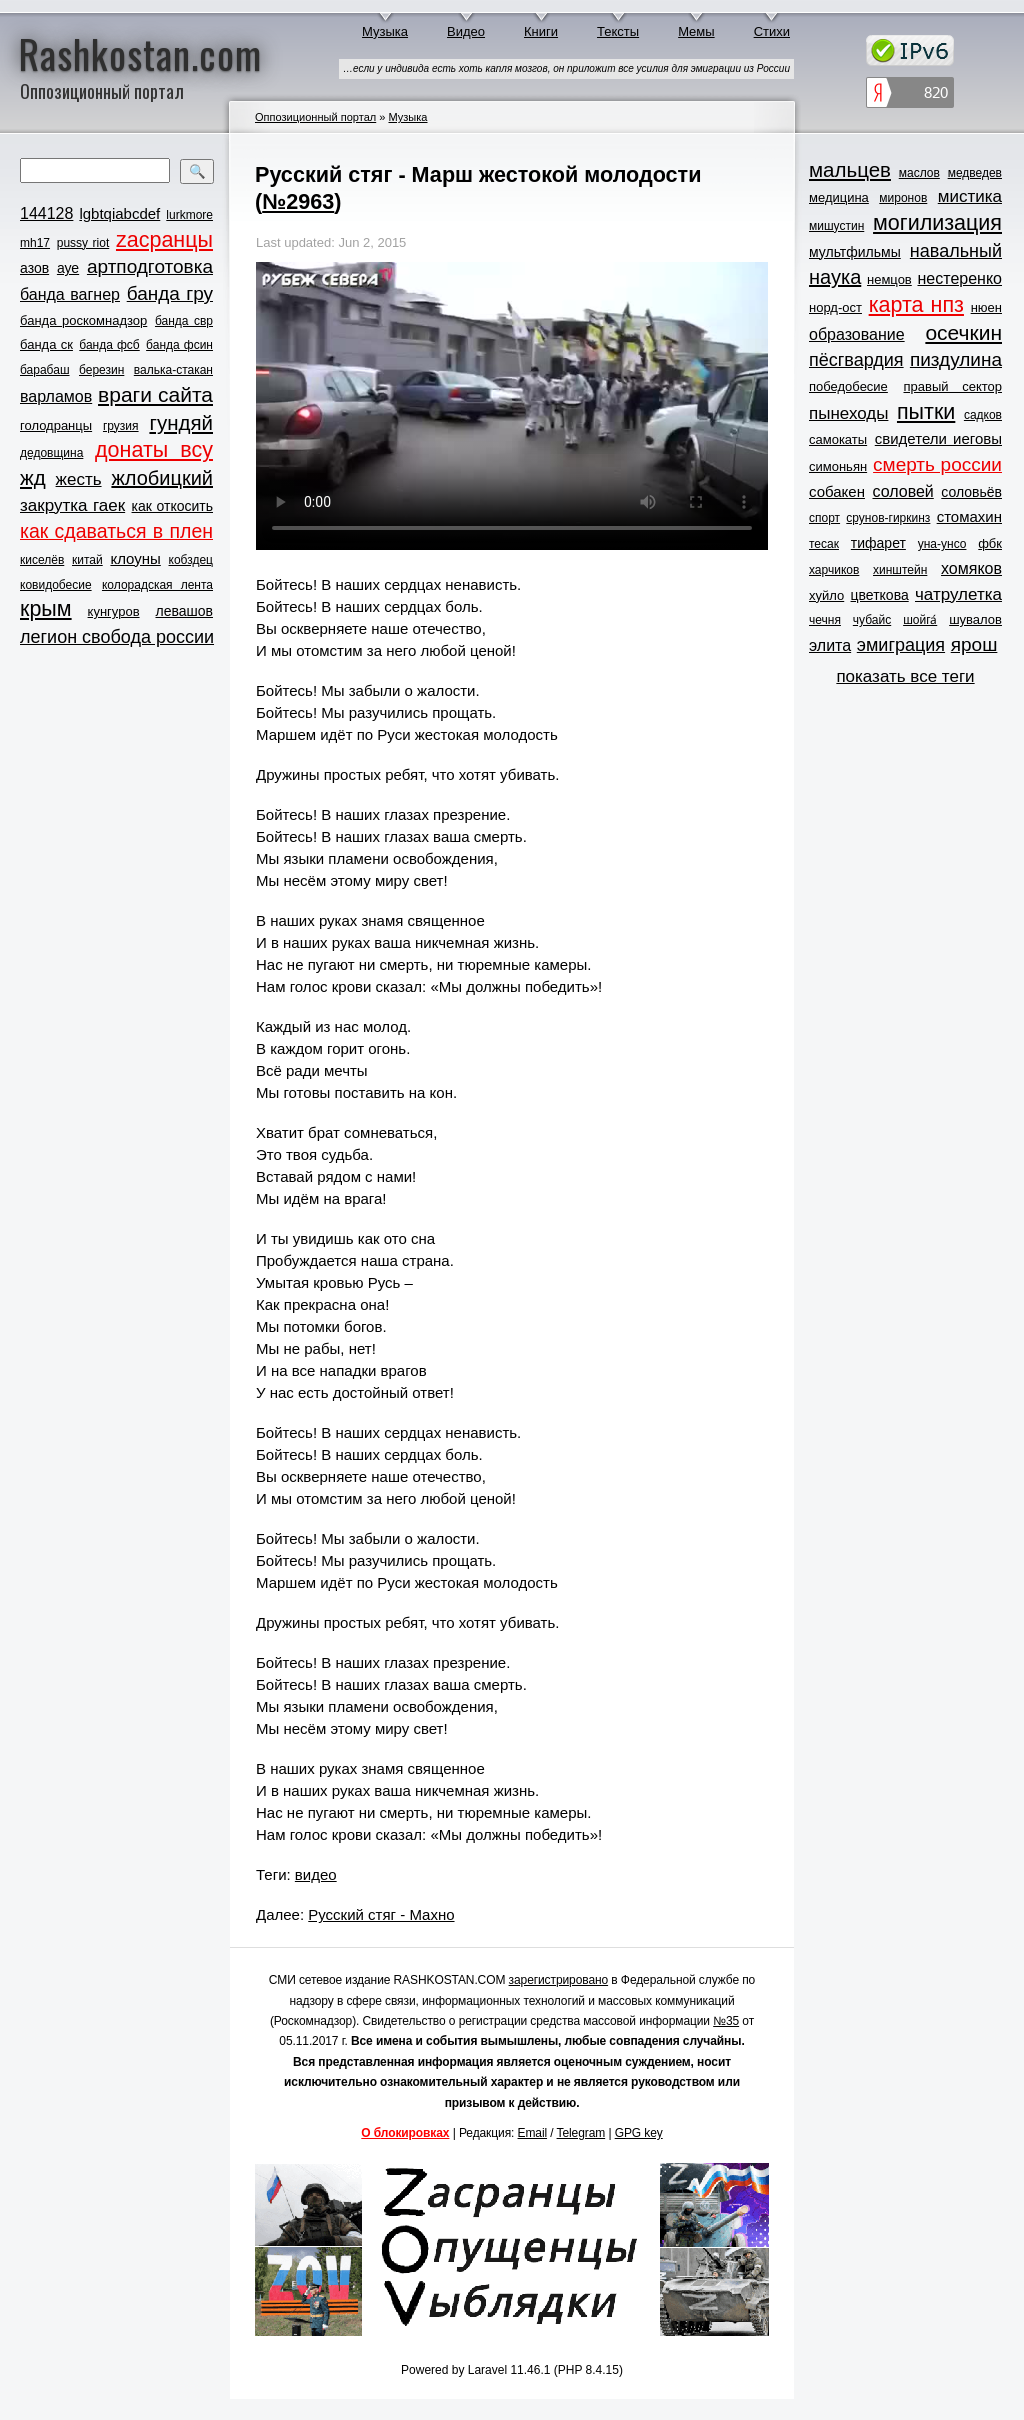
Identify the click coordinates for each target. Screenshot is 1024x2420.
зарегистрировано (559, 1980)
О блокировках (405, 2133)
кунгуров (114, 611)
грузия (121, 426)
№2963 (298, 201)
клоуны (135, 558)
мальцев (850, 169)
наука (835, 277)
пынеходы (848, 413)
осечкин (963, 332)
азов (34, 268)
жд (33, 477)
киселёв (42, 560)
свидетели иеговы (938, 438)
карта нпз (916, 305)
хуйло (826, 595)
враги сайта (155, 394)
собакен (837, 491)
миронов (903, 198)
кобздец (191, 560)
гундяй (181, 422)
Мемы (696, 31)
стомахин (969, 516)
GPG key (639, 2133)
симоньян (838, 466)
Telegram (581, 2133)
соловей (902, 491)
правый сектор (953, 386)
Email (533, 2133)
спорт (824, 518)
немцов (889, 279)
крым (46, 609)
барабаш (45, 370)
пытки (926, 412)
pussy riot (83, 243)
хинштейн (900, 570)
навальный (956, 251)
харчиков (834, 570)
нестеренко (960, 278)
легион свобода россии (117, 637)
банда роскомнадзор (83, 320)
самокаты (838, 439)
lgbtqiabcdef (119, 213)
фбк (990, 543)
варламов (56, 396)
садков (983, 415)
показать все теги (905, 676)
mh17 (35, 243)
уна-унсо (942, 544)
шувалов (975, 619)
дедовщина (51, 453)
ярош (974, 644)
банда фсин (179, 345)
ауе (68, 268)
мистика (970, 196)
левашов (184, 611)
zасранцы (164, 240)
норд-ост (835, 307)
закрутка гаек (72, 505)
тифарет (878, 543)
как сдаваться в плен (116, 531)
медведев (975, 173)
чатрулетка (958, 594)
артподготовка (150, 266)
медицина (839, 197)
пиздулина (956, 359)
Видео (466, 31)
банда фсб (109, 345)
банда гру (170, 293)
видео (316, 1874)
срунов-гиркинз (888, 518)
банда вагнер (70, 294)
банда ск (46, 344)
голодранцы (56, 425)
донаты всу (154, 450)
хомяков (971, 568)
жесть (79, 479)
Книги (541, 31)
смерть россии (937, 464)
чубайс (872, 620)
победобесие (848, 386)
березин (101, 370)
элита (830, 645)
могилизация (937, 223)
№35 (726, 2021)
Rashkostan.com (140, 53)
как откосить (172, 506)
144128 (46, 213)
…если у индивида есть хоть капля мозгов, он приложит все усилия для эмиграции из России (566, 68)
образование (857, 334)
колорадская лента (157, 585)
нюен (986, 307)
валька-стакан (173, 370)
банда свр (184, 321)
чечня (825, 620)
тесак (824, 544)
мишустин (836, 226)
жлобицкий (162, 478)
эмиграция (901, 645)
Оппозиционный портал (315, 117)
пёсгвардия (856, 360)
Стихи (772, 31)
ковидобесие (56, 585)
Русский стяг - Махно (381, 1914)
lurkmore (189, 215)
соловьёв (971, 492)
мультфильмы (855, 252)
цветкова (880, 595)
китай (87, 560)
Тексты (618, 31)
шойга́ (920, 620)
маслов (919, 173)
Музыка (385, 31)
